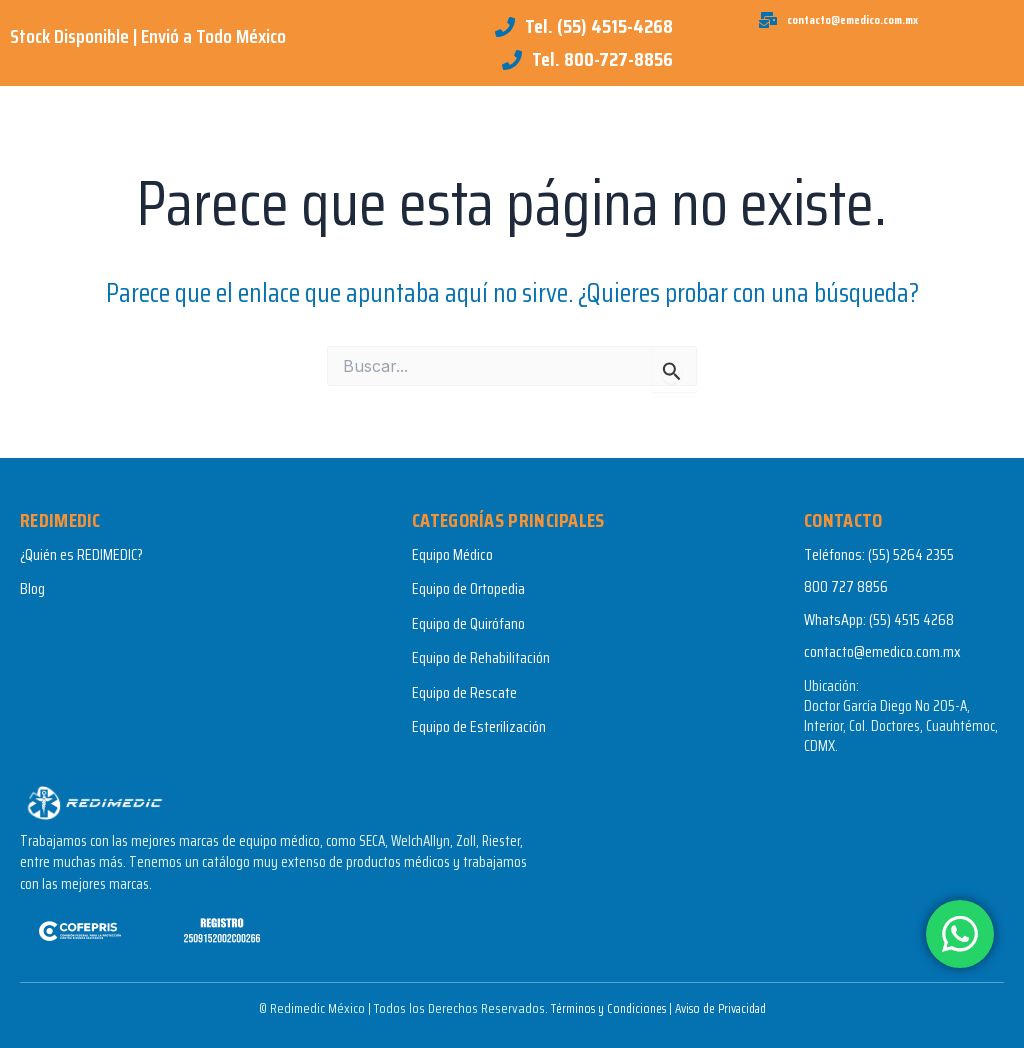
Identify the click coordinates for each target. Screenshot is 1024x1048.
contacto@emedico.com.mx (882, 651)
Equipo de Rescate (464, 692)
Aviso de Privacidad (725, 1008)
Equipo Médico (452, 554)
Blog (32, 588)
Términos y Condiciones (601, 1008)
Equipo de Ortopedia (468, 588)
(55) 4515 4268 (911, 619)
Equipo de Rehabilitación (481, 657)
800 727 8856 (846, 586)
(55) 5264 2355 (911, 554)
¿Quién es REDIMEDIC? (81, 554)
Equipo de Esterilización (479, 726)
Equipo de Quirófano (468, 623)
